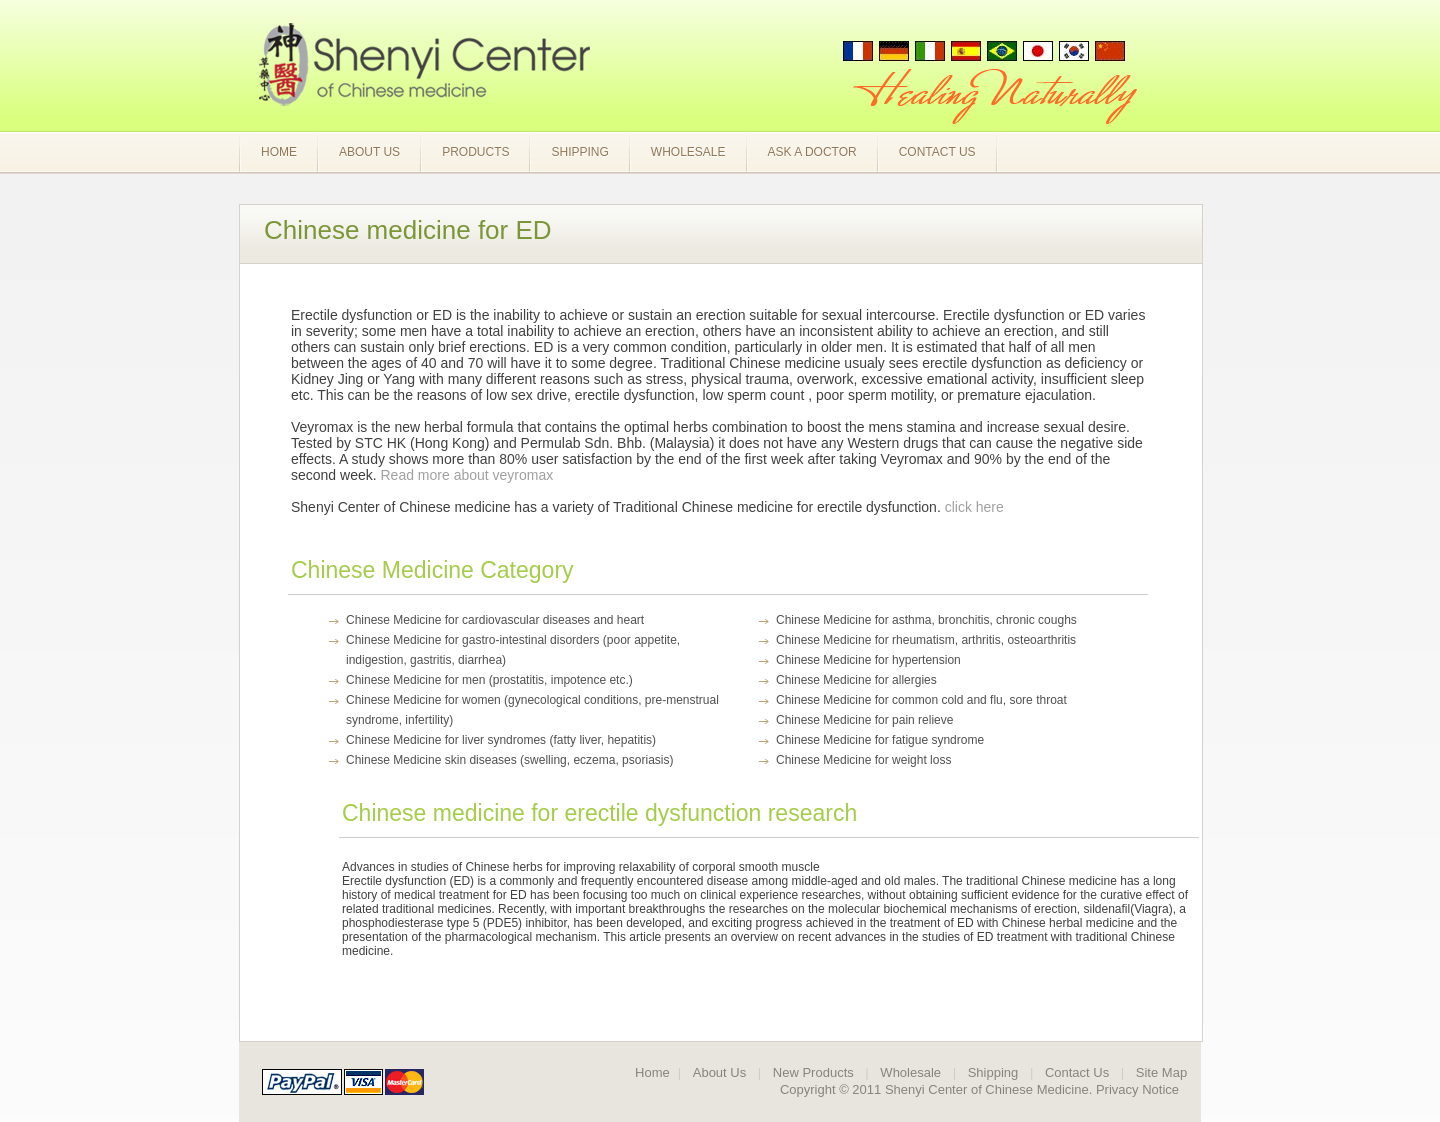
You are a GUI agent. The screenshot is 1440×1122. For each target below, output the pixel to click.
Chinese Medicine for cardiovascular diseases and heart (495, 620)
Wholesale (688, 152)
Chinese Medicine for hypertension (868, 660)
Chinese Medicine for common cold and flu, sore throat (921, 700)
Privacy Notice (1137, 1089)
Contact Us (937, 152)
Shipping (579, 152)
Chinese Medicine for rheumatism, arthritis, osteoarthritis (926, 640)
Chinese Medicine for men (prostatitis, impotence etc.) (489, 680)
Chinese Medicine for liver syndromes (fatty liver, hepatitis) (501, 740)
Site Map (1161, 1072)
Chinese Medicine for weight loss (863, 760)
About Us (369, 152)
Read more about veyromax (467, 475)
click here (974, 507)
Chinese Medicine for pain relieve (864, 720)
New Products (813, 1072)
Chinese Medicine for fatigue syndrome (880, 740)
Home (279, 152)
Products (475, 152)
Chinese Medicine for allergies (856, 680)
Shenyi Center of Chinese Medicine (987, 1089)
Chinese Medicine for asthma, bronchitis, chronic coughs (926, 620)
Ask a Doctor (812, 152)
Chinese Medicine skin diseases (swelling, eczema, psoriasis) (509, 760)
